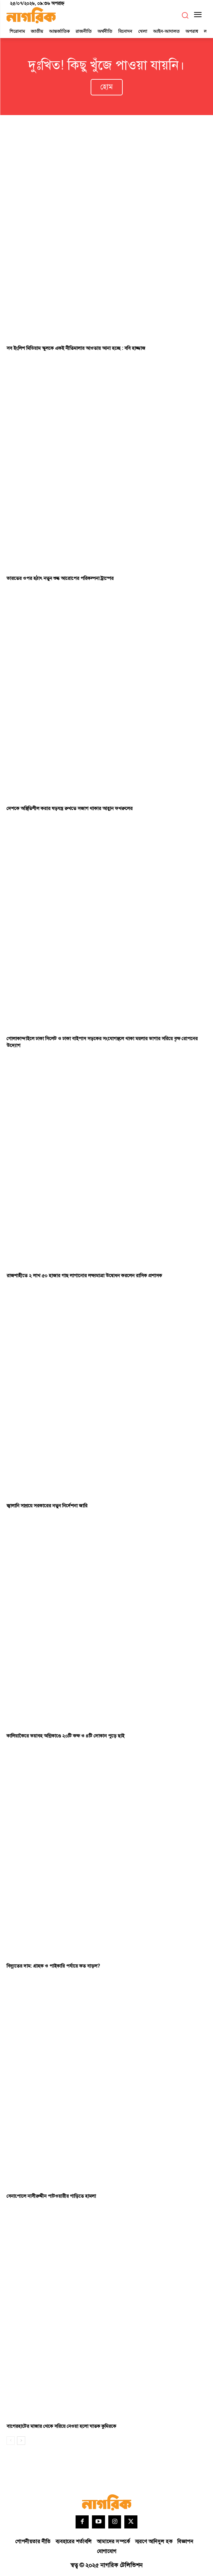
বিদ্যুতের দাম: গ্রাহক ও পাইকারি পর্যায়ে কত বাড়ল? (53, 1966)
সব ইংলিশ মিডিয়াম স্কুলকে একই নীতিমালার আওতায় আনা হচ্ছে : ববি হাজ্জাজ (76, 348)
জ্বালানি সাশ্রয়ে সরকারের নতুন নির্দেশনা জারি (47, 1505)
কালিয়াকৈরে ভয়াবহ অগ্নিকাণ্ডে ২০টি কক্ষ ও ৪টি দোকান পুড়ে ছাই (65, 1736)
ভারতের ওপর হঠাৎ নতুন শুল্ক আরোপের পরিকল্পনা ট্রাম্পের (60, 578)
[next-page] (21, 2440)
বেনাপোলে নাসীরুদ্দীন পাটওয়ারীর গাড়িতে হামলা (51, 2196)
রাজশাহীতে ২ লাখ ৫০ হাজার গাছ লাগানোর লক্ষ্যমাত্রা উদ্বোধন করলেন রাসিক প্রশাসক (84, 1275)
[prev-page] (11, 2440)
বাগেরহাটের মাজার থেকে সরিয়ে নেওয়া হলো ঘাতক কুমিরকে (61, 2426)
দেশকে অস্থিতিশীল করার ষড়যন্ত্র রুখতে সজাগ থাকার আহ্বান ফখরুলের (70, 808)
